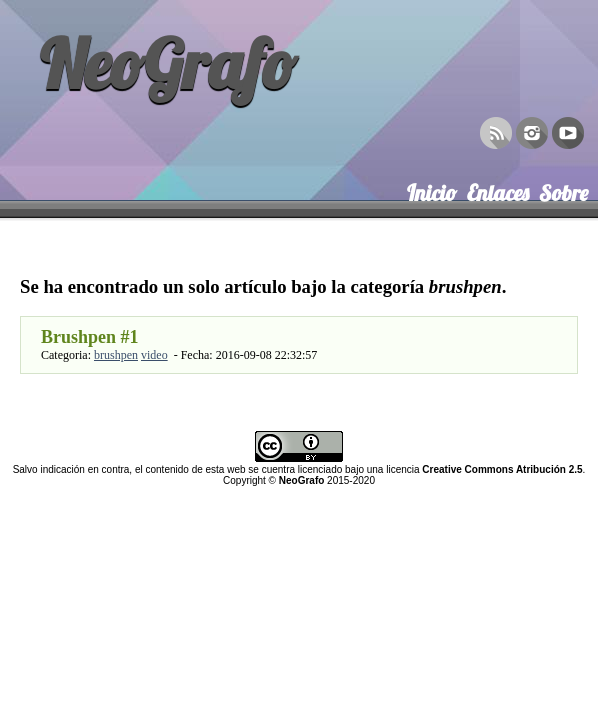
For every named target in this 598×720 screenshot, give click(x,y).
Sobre (563, 189)
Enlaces (498, 189)
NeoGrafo (168, 63)
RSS (496, 131)
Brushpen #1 (90, 337)
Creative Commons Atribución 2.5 (502, 469)
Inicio (432, 189)
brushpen (116, 355)
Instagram (532, 131)
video (154, 355)
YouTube (568, 131)
